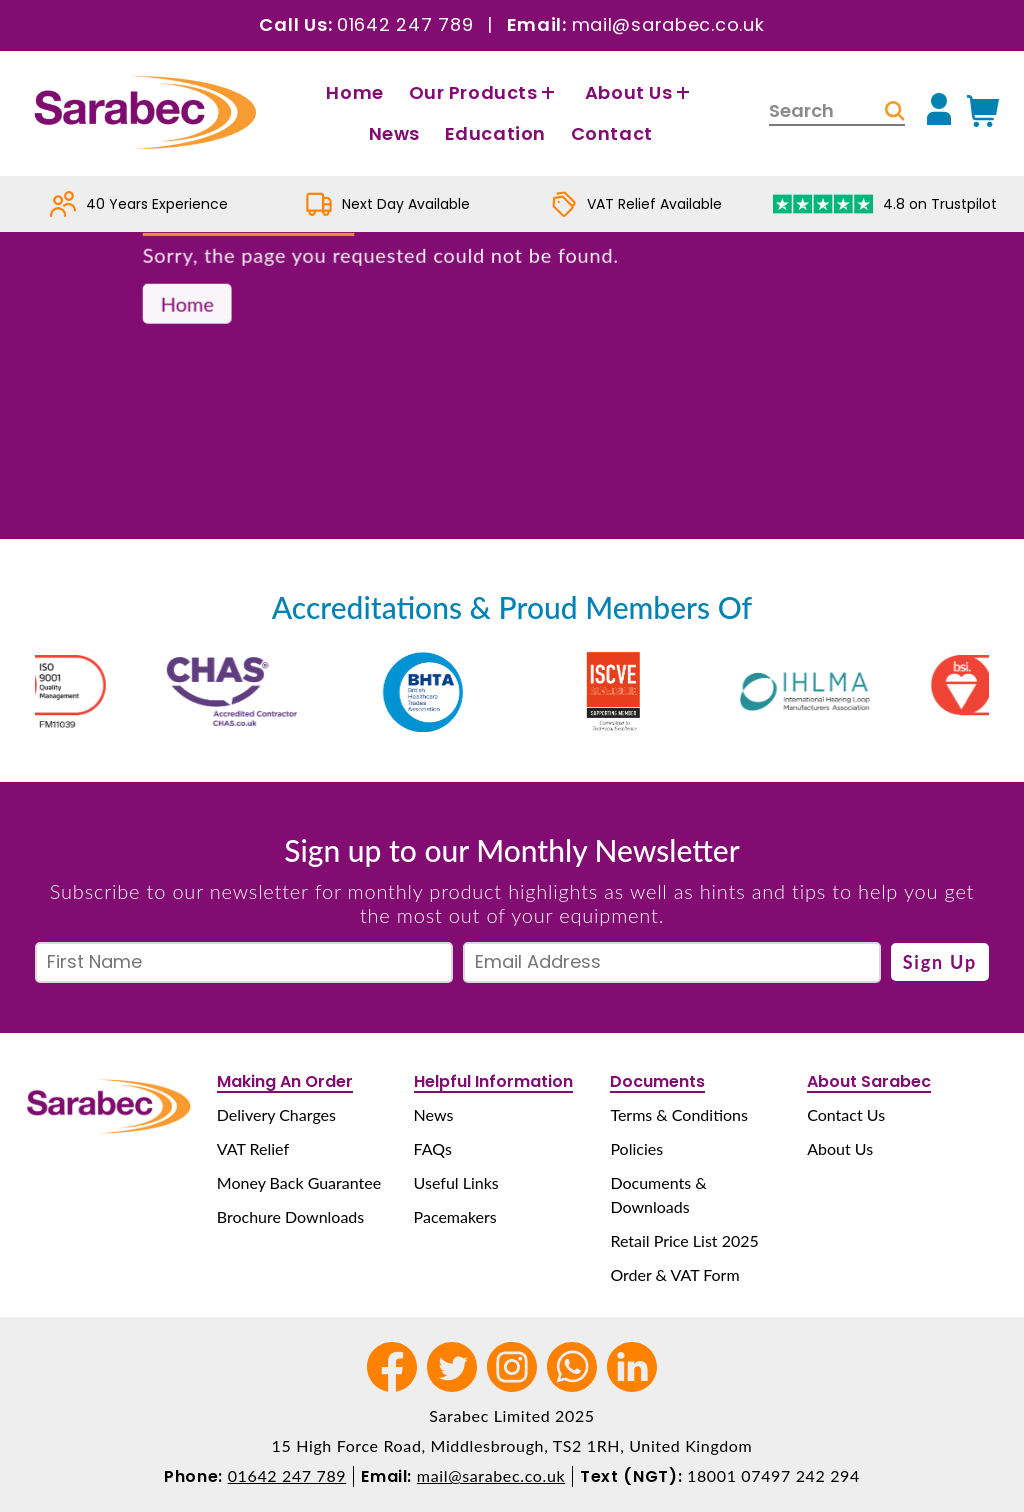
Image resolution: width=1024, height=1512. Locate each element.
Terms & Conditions (679, 1114)
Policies (636, 1148)
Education (495, 133)
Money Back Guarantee (299, 1182)
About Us (640, 92)
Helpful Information (493, 1081)
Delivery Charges (276, 1114)
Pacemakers (455, 1216)
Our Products (484, 92)
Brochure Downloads (290, 1216)
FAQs (433, 1148)
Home (354, 92)
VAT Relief (253, 1148)
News (394, 133)
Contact (612, 133)
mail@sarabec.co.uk (668, 24)
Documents (657, 1081)
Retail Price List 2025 (684, 1240)
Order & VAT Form (674, 1274)
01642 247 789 (405, 24)
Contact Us (846, 1114)
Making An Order (285, 1081)
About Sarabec (869, 1081)
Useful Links (456, 1182)
